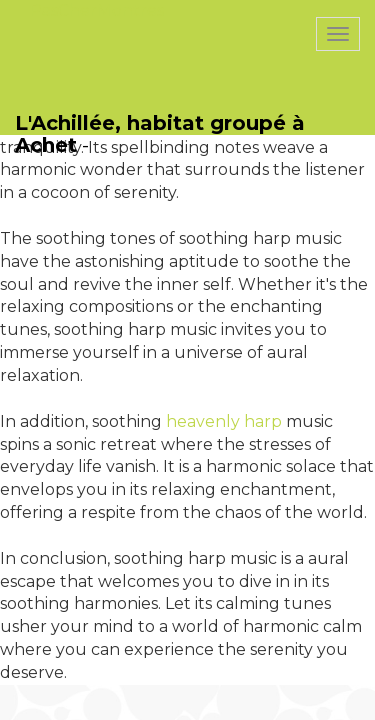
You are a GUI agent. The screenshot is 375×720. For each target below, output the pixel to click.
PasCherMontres (97, 10)
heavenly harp (224, 421)
